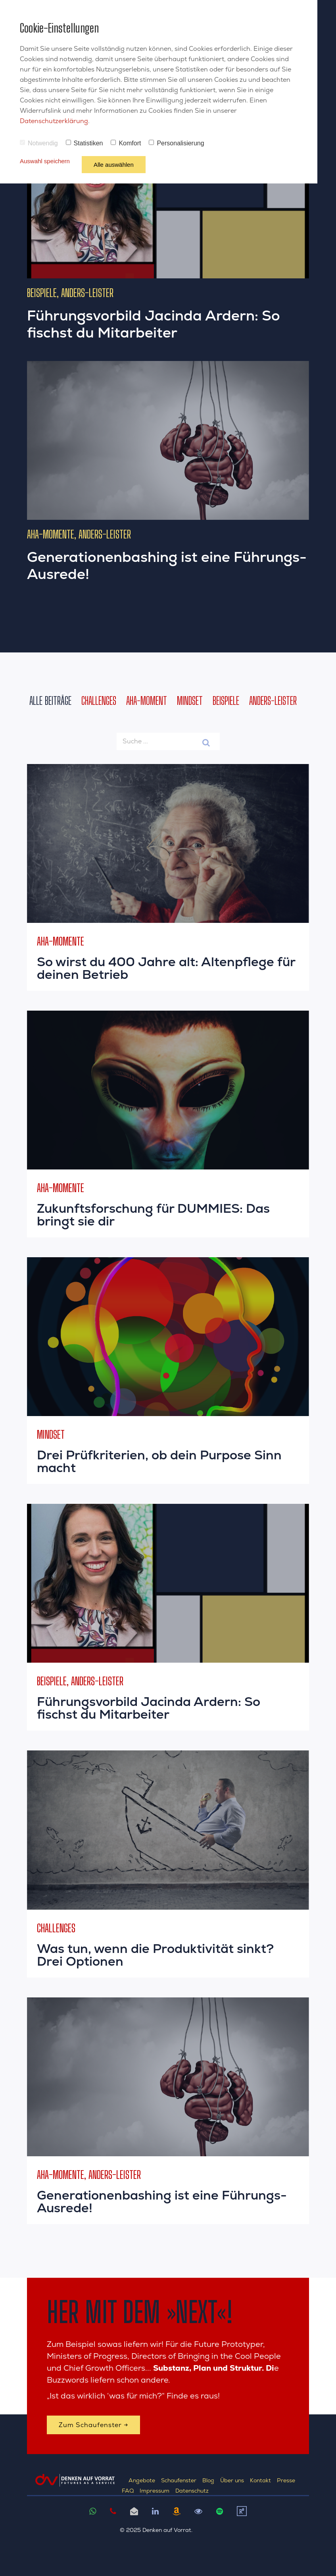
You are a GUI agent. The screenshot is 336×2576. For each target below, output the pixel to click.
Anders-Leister (273, 700)
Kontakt (260, 2480)
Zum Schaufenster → (93, 2425)
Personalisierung (176, 143)
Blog (208, 2480)
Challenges (98, 700)
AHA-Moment (146, 700)
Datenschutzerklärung (54, 121)
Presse (286, 2480)
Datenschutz (192, 2490)
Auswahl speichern (45, 161)
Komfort (126, 143)
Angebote (142, 2480)
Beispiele (226, 700)
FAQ (128, 2490)
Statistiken (84, 143)
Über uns (232, 2480)
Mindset (190, 700)
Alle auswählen (114, 164)
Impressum (154, 2490)
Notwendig (39, 143)
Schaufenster (178, 2480)
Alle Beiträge (50, 700)
